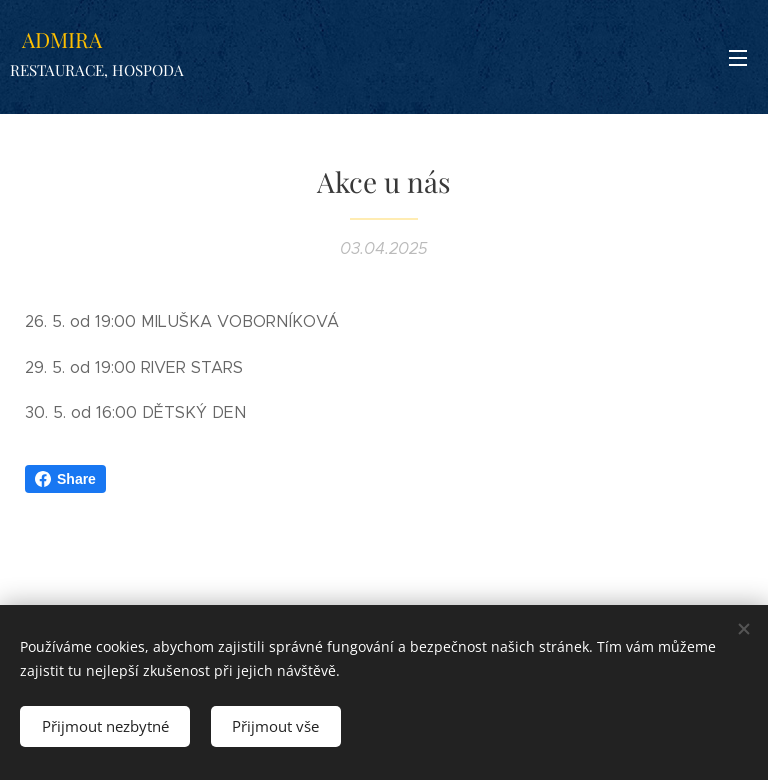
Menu (738, 58)
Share (65, 479)
